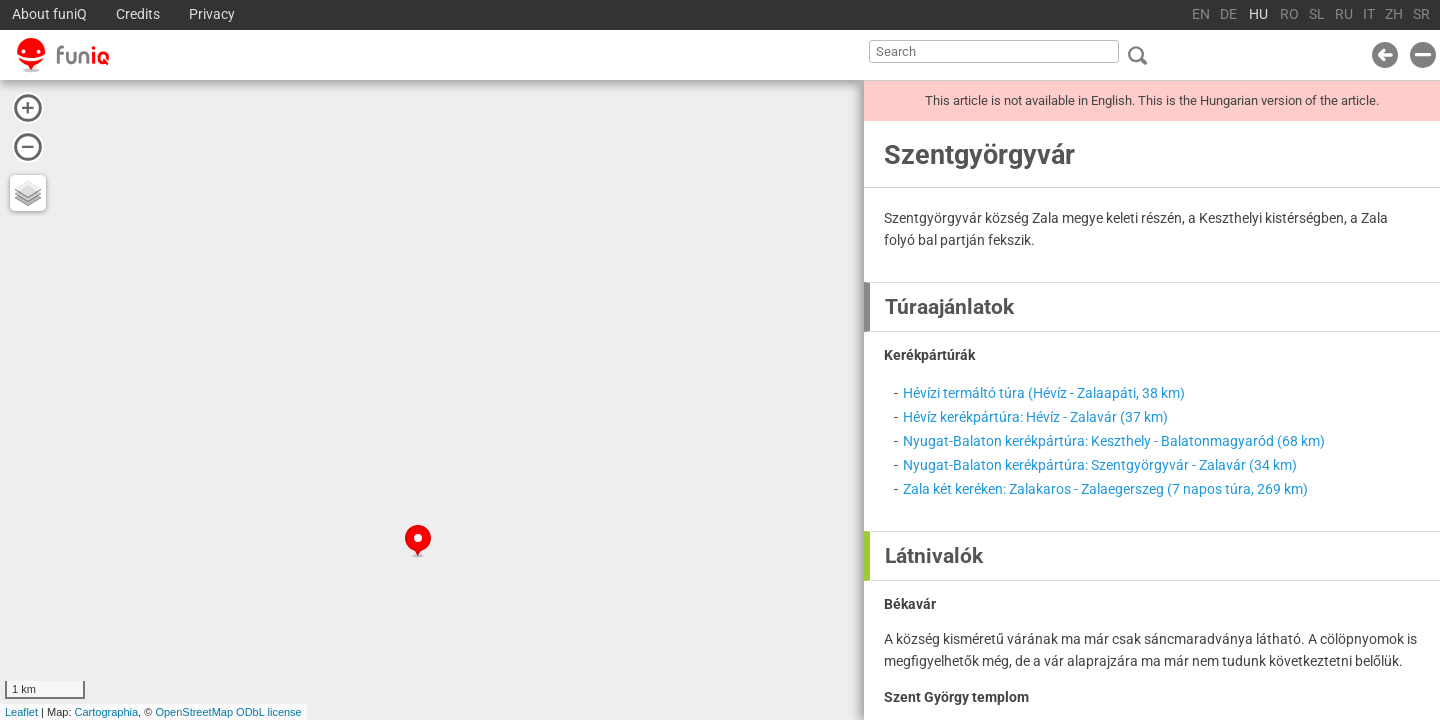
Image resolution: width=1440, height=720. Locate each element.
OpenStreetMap (194, 712)
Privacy (212, 14)
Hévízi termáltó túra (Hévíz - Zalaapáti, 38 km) (1044, 393)
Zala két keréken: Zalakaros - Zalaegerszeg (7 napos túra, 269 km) (1105, 489)
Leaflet (21, 712)
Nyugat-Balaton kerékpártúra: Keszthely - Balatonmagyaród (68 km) (1114, 441)
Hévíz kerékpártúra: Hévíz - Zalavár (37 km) (1035, 417)
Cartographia (107, 712)
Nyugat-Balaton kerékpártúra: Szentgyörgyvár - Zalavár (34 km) (1100, 465)
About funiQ (49, 14)
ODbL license (269, 712)
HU (1258, 14)
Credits (138, 14)
